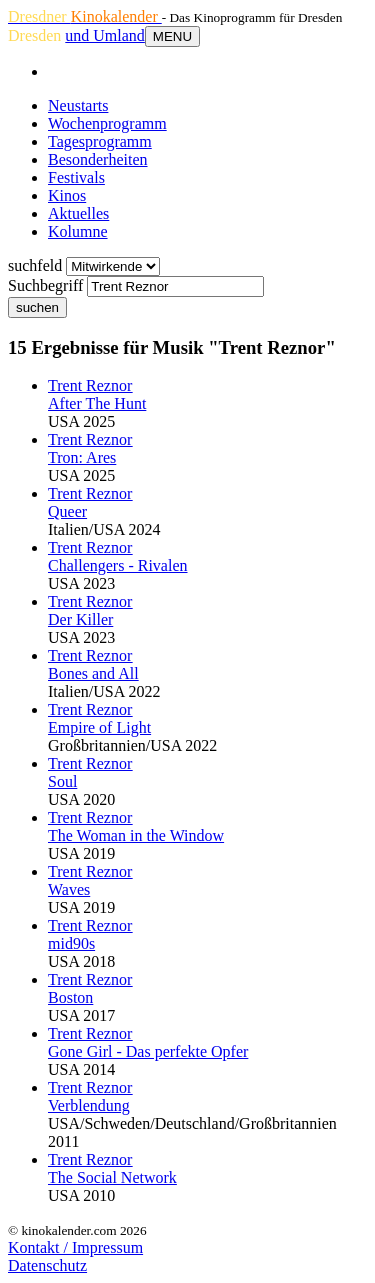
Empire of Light (99, 727)
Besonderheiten (98, 159)
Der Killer (80, 619)
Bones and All (93, 673)
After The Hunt (97, 403)
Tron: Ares (82, 457)
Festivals (76, 177)
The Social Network (112, 1177)
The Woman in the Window (136, 835)
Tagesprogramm (100, 141)
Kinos (67, 195)
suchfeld (35, 265)
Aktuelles (78, 213)
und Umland (105, 35)
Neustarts (78, 105)
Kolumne (78, 231)
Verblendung (89, 1105)
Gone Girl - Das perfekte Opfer (148, 1051)
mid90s (71, 943)
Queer (67, 511)
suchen (37, 307)
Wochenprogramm (107, 123)
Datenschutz (47, 1265)
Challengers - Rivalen (118, 565)
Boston (70, 997)
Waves (69, 889)
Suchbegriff (45, 285)
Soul (62, 781)
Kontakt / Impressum (75, 1247)
